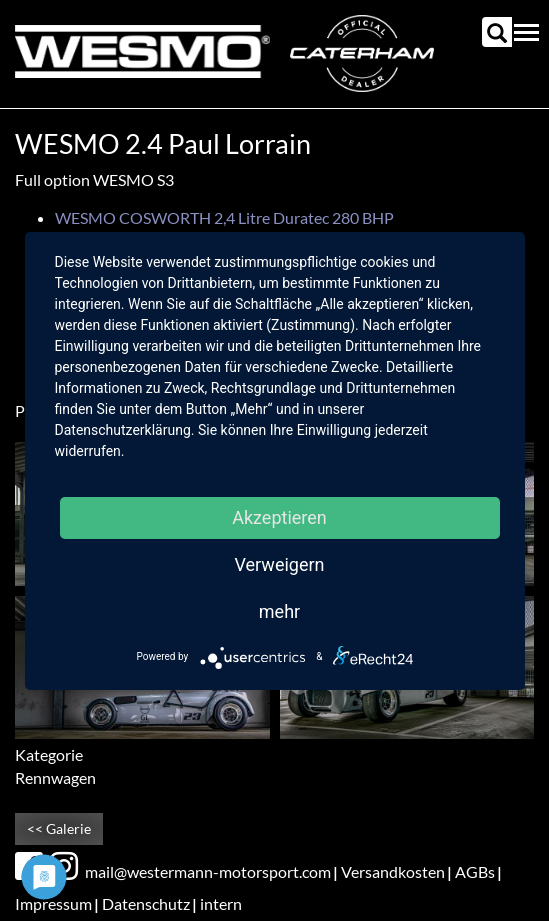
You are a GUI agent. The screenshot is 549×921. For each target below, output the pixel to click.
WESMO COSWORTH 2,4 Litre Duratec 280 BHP (224, 217)
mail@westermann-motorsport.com (208, 871)
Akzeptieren (279, 517)
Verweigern (279, 564)
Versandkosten (393, 871)
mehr (279, 611)
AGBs (475, 871)
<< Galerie (59, 828)
